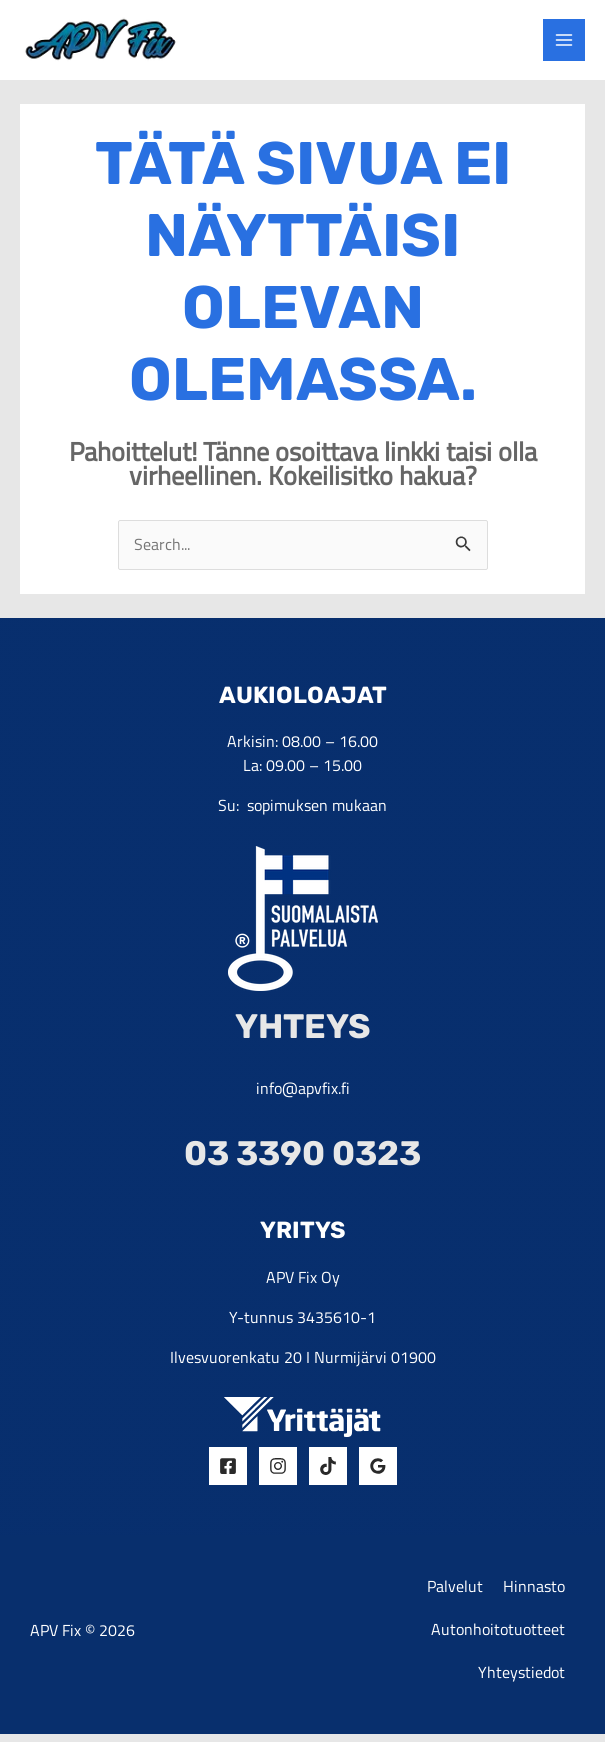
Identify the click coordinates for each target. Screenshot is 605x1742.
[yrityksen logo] (109, 40)
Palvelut (455, 1592)
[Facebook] (228, 1471)
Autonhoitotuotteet (498, 1636)
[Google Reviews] (378, 1471)
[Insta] (278, 1471)
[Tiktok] (328, 1471)
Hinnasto (534, 1592)
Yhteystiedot (521, 1680)
